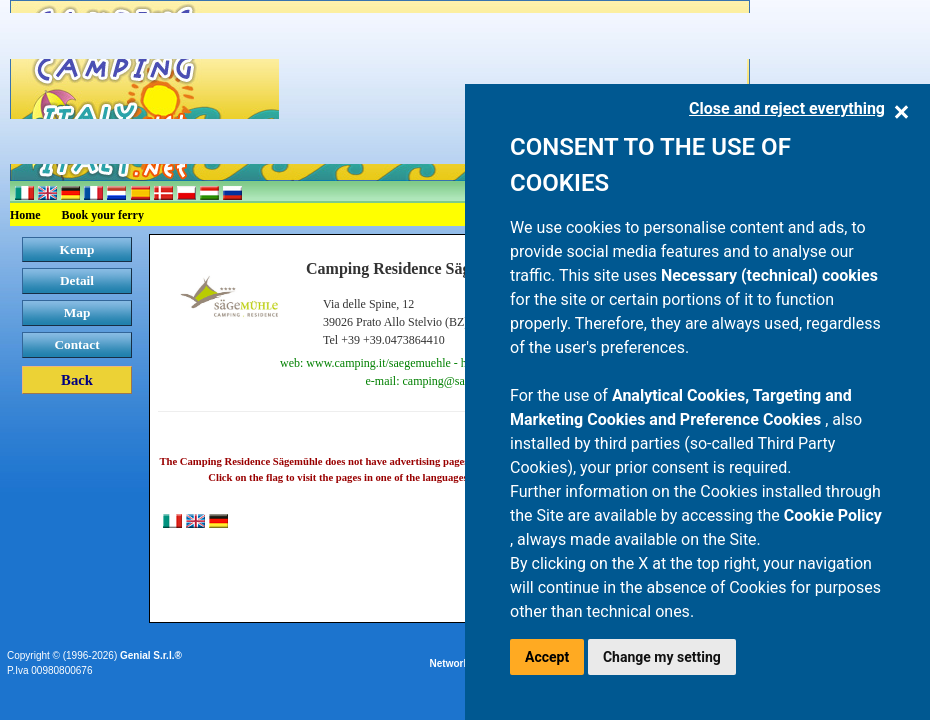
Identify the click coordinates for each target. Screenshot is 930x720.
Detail (77, 280)
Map (77, 312)
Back (77, 380)
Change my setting (662, 657)
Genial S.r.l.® (151, 655)
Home (25, 215)
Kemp (77, 249)
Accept (547, 657)
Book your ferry (103, 215)
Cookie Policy (833, 515)
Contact (76, 344)
